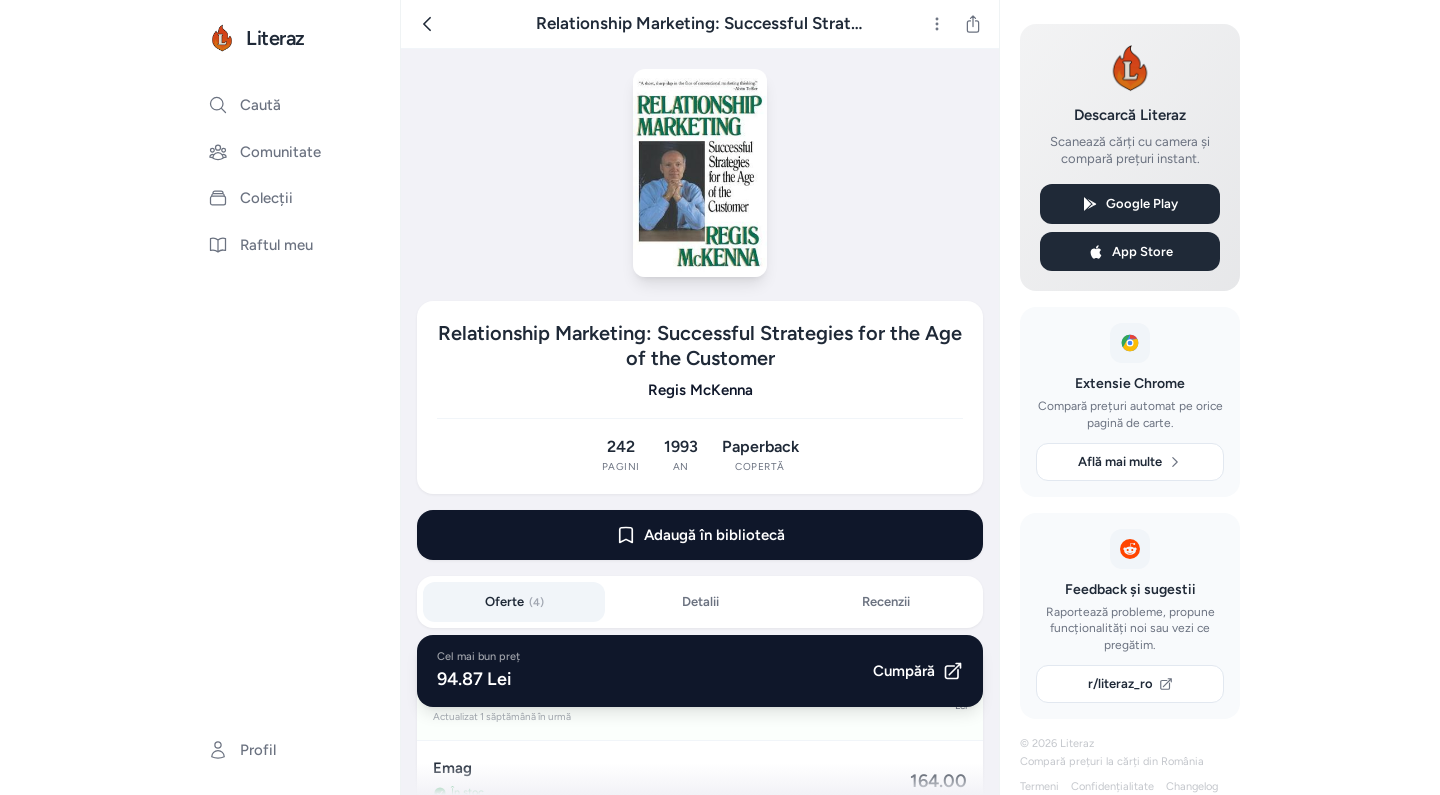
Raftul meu (260, 245)
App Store (1130, 252)
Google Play (1130, 204)
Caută (244, 105)
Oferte (514, 601)
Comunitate (264, 152)
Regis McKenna (700, 390)
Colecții (250, 198)
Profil (242, 750)
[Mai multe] (937, 24)
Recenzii (886, 601)
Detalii (700, 601)
